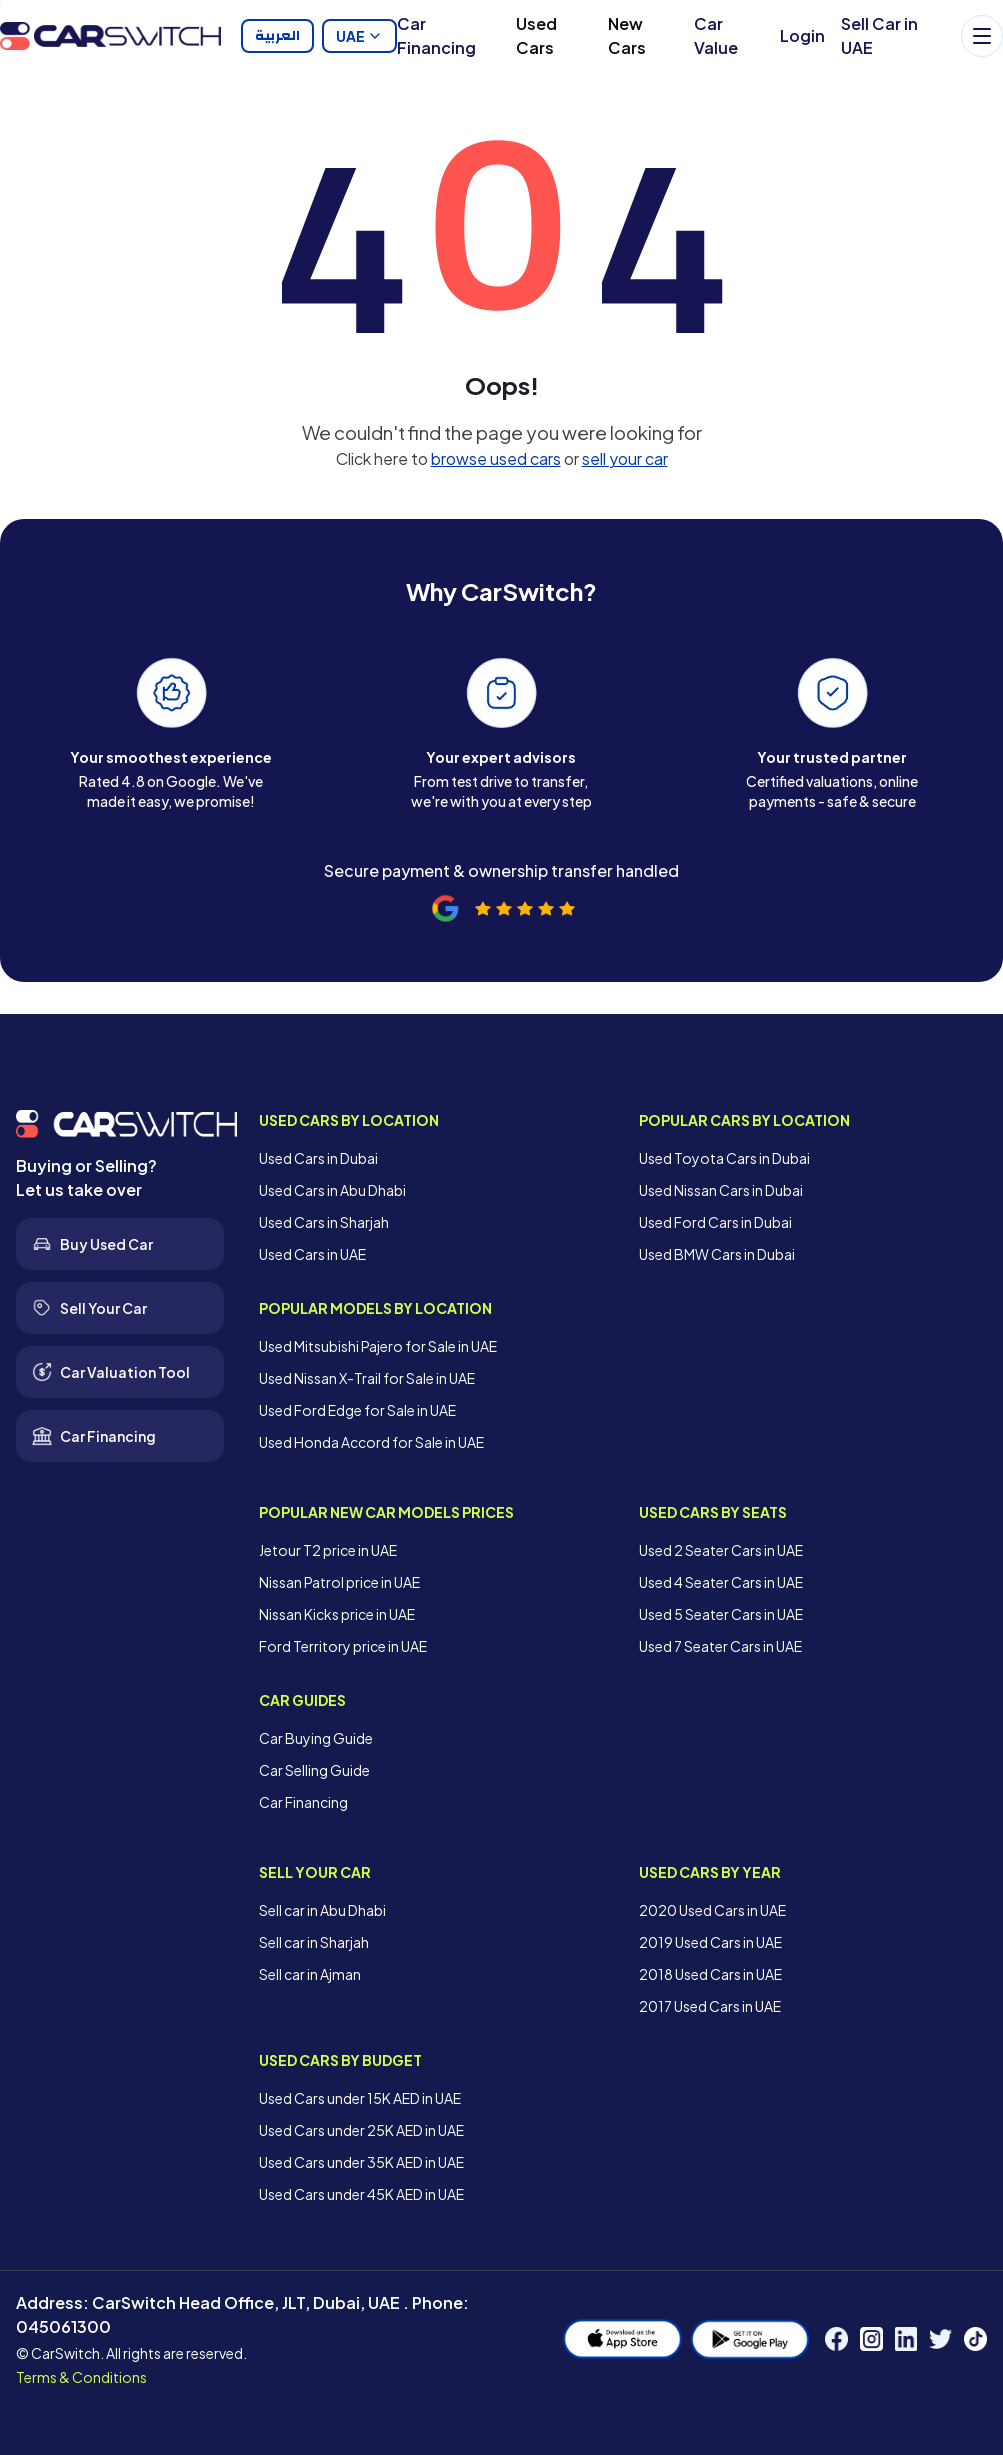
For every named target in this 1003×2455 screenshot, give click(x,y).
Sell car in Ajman (310, 1974)
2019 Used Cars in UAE (710, 1942)
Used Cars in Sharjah (324, 1222)
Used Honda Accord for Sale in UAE (371, 1442)
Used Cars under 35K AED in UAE (361, 2162)
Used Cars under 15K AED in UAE (360, 2098)
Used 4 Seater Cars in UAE (721, 1582)
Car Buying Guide (316, 1738)
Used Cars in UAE (312, 1254)
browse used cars (496, 458)
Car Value (716, 35)
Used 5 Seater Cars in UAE (721, 1614)
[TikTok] (975, 2339)
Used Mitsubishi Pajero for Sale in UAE (378, 1346)
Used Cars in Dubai (318, 1158)
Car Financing (436, 35)
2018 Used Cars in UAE (710, 1974)
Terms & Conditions (81, 2377)
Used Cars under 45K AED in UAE (361, 2194)
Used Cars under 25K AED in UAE (361, 2130)
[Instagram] (871, 2339)
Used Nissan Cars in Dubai (721, 1190)
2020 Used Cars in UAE (712, 1910)
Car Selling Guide (314, 1770)
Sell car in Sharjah (314, 1942)
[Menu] (982, 36)
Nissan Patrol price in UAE (339, 1582)
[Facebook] (836, 2339)
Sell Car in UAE (879, 35)
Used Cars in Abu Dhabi (332, 1190)
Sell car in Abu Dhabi (322, 1910)
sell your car (625, 458)
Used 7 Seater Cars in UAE (720, 1646)
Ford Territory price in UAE (343, 1646)
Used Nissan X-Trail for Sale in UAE (367, 1378)
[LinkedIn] (906, 2339)
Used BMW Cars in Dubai (717, 1254)
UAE (359, 36)
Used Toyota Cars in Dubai (724, 1158)
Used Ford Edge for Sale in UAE (357, 1410)
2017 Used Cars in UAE (710, 2006)
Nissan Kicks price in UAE (337, 1614)
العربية (277, 36)
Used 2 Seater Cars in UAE (721, 1550)
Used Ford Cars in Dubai (715, 1222)
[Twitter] (940, 2339)
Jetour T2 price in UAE (328, 1550)
